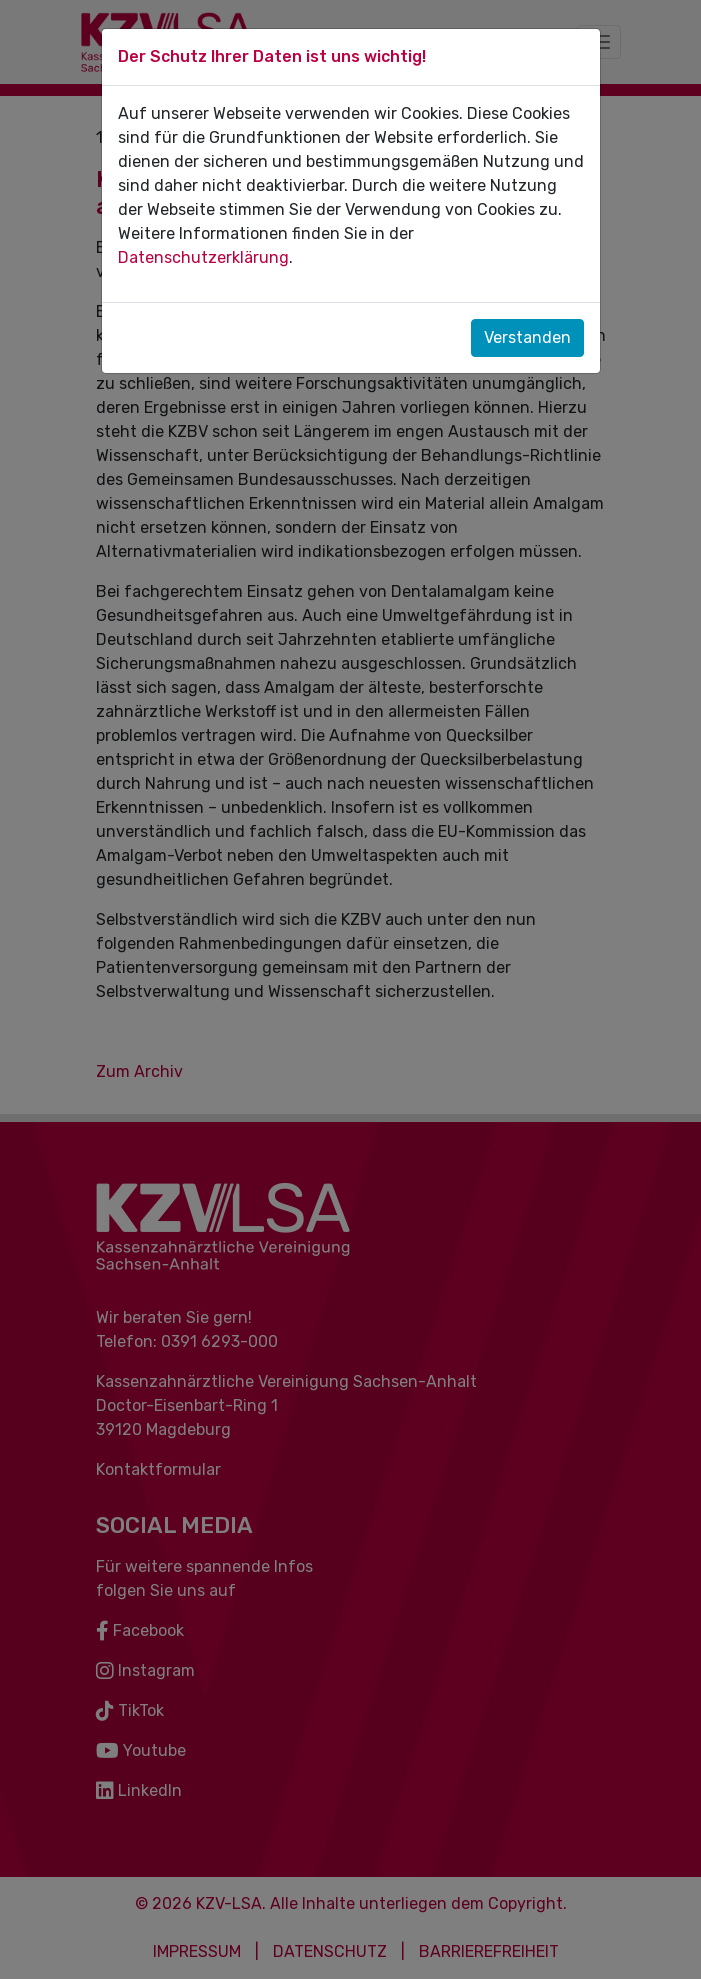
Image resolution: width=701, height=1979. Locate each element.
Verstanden (527, 337)
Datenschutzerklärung (203, 257)
